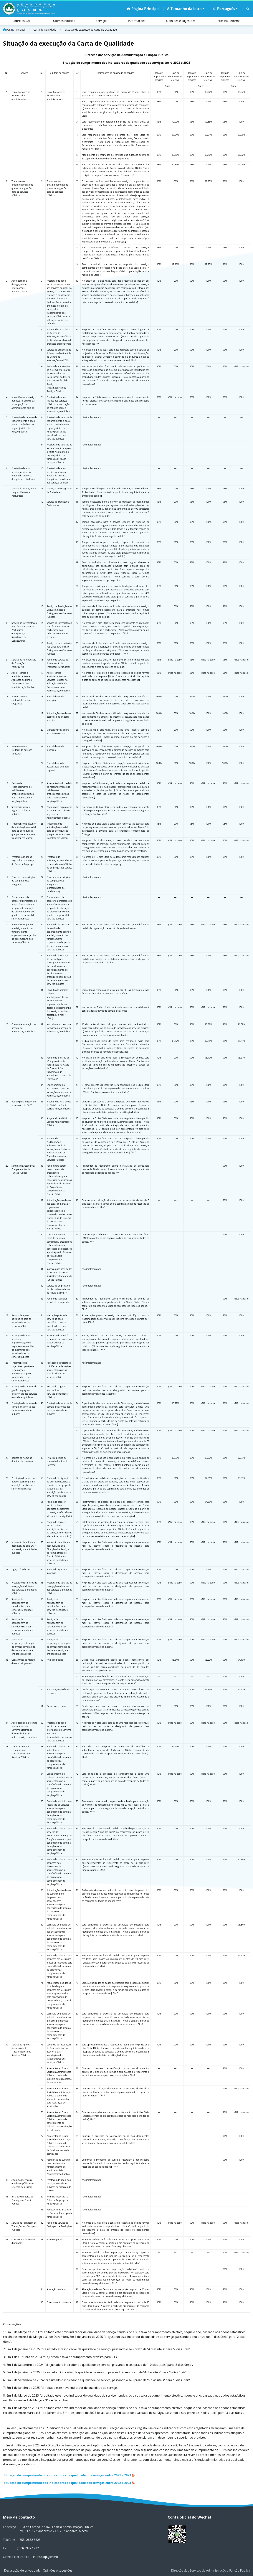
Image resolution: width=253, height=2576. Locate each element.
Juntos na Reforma (227, 21)
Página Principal (14, 30)
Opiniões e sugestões (180, 21)
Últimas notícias (64, 21)
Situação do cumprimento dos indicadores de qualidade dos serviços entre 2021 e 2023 (69, 2475)
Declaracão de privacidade (22, 2570)
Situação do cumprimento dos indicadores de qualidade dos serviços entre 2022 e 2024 (69, 2483)
